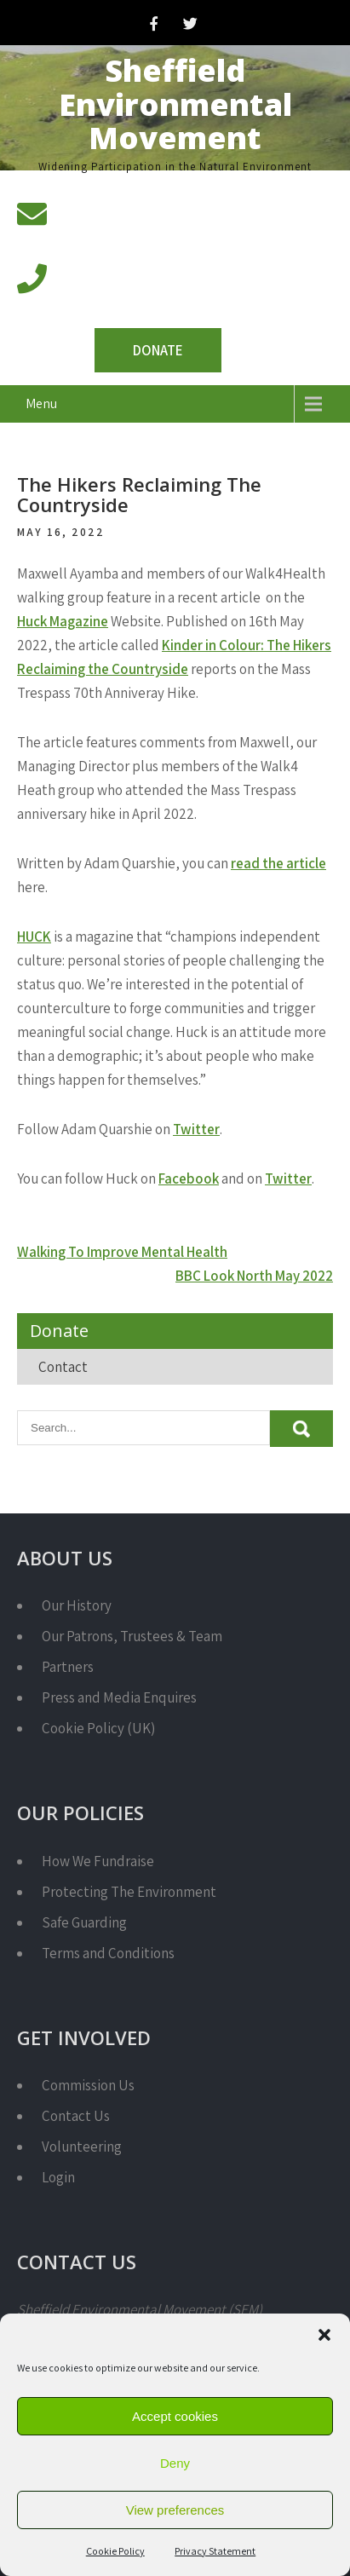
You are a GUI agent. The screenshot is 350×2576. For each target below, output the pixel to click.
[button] (324, 2334)
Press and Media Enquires (119, 1697)
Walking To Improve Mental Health (122, 1251)
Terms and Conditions (108, 1953)
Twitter (196, 1129)
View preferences (175, 2510)
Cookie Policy (115, 2550)
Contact (63, 1366)
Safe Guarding (84, 1922)
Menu (41, 403)
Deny (175, 2463)
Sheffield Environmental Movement (175, 103)
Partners (68, 1666)
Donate (158, 350)
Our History (77, 1605)
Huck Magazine (62, 621)
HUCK (34, 936)
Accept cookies (175, 2416)
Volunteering (82, 2146)
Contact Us (76, 2115)
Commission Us (88, 2085)
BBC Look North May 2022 (254, 1275)
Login (58, 2177)
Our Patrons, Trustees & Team (132, 1636)
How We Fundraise (98, 1861)
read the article (278, 863)
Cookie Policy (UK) (98, 1728)
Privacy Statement (215, 2550)
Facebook (188, 1178)
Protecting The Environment (129, 1891)
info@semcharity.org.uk (131, 234)
